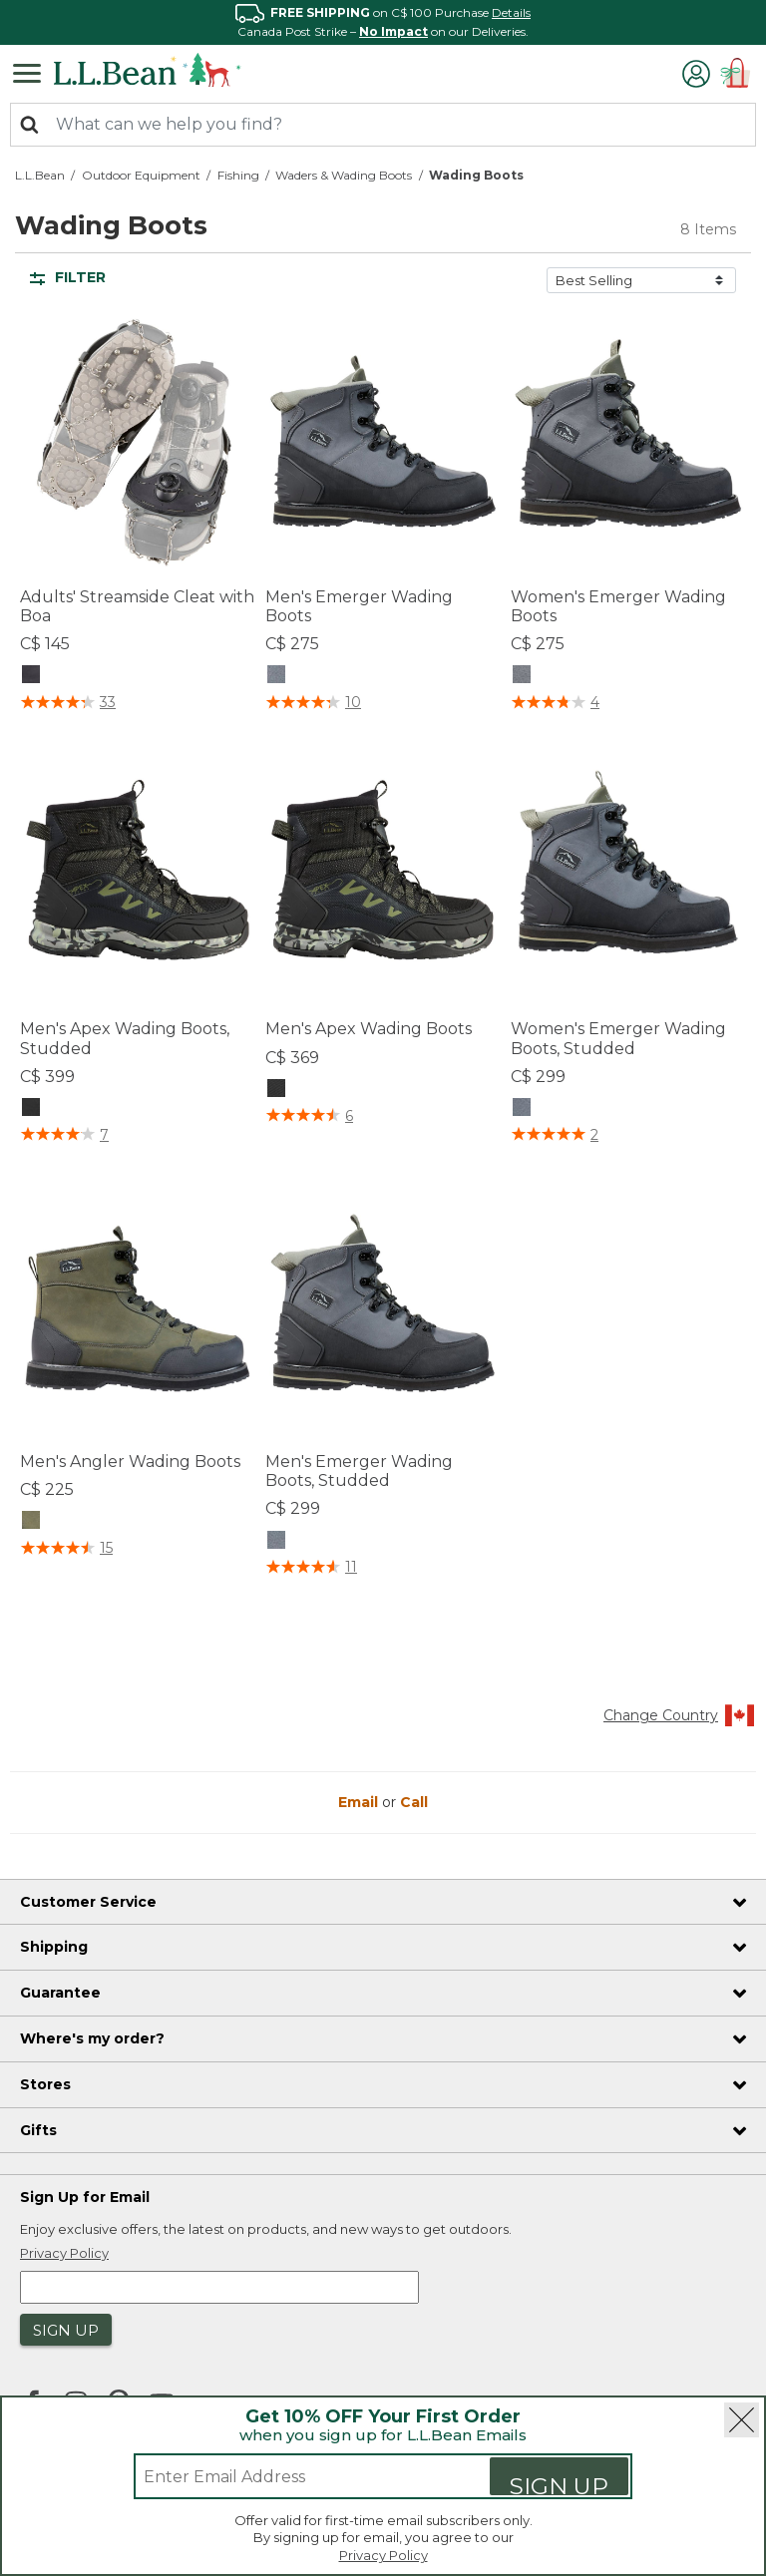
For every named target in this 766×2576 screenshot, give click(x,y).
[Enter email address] (295, 2476)
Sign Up (559, 2483)
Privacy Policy (383, 2555)
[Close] (741, 2419)
